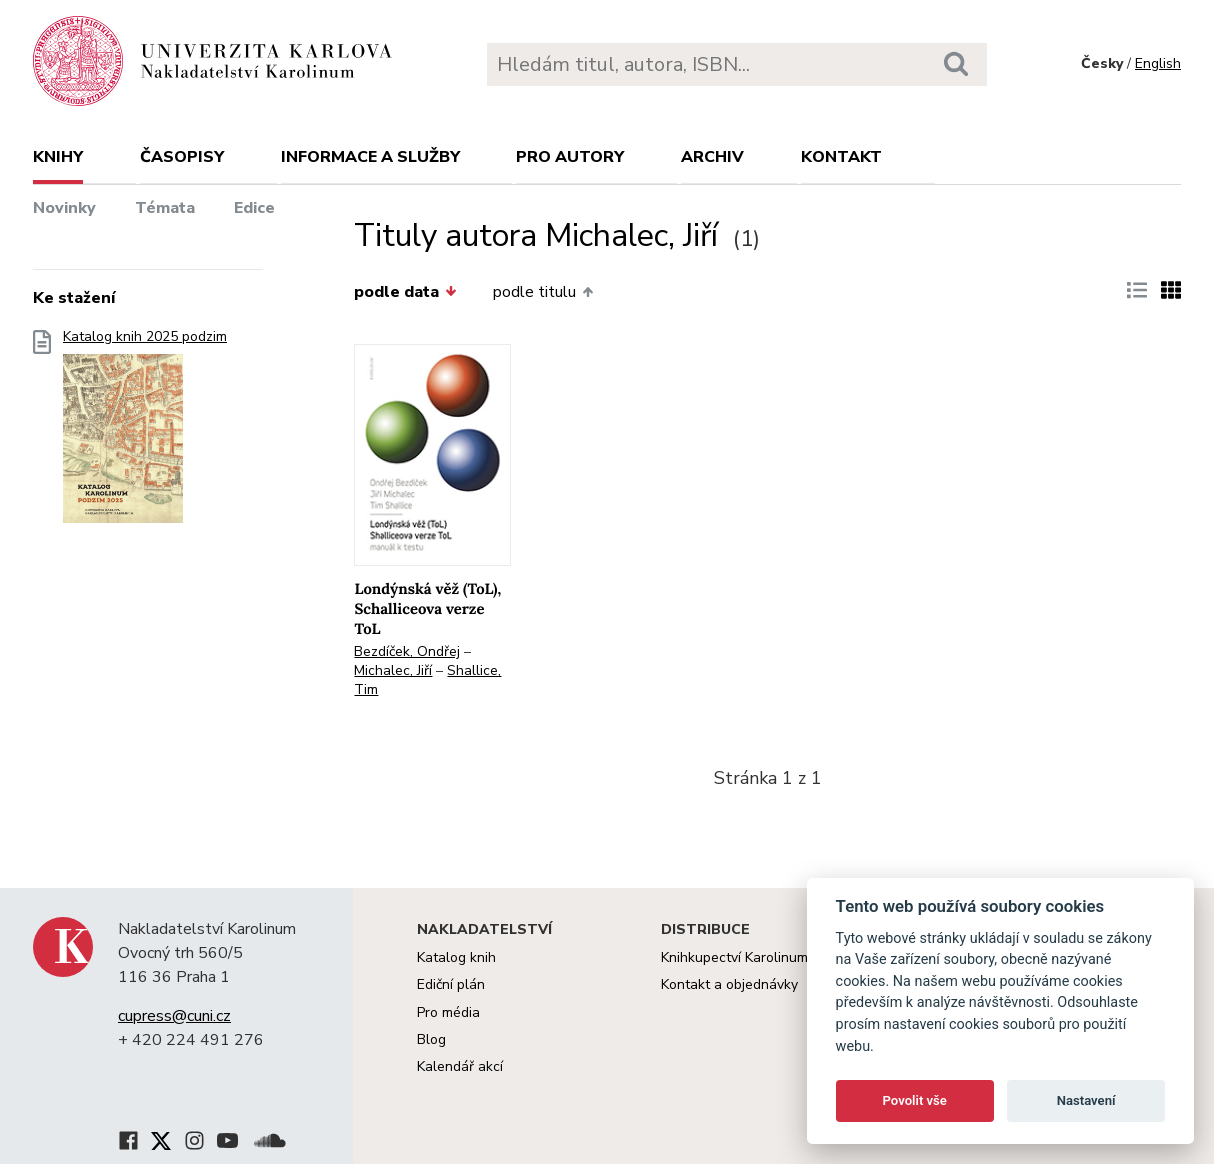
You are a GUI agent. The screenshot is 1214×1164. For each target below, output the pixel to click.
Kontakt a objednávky (729, 984)
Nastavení (1086, 1100)
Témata (165, 208)
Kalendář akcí (460, 1066)
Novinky (64, 208)
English (1158, 63)
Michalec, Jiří (393, 670)
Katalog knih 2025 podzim (145, 432)
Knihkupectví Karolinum (734, 957)
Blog (431, 1039)
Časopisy (182, 157)
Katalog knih (456, 957)
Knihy (58, 157)
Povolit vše (915, 1100)
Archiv (712, 157)
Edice (254, 208)
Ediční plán (451, 984)
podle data (405, 292)
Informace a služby (370, 157)
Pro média (448, 1012)
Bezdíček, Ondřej (407, 651)
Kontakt (841, 157)
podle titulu (543, 292)
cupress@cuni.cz (174, 1016)
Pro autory (570, 157)
